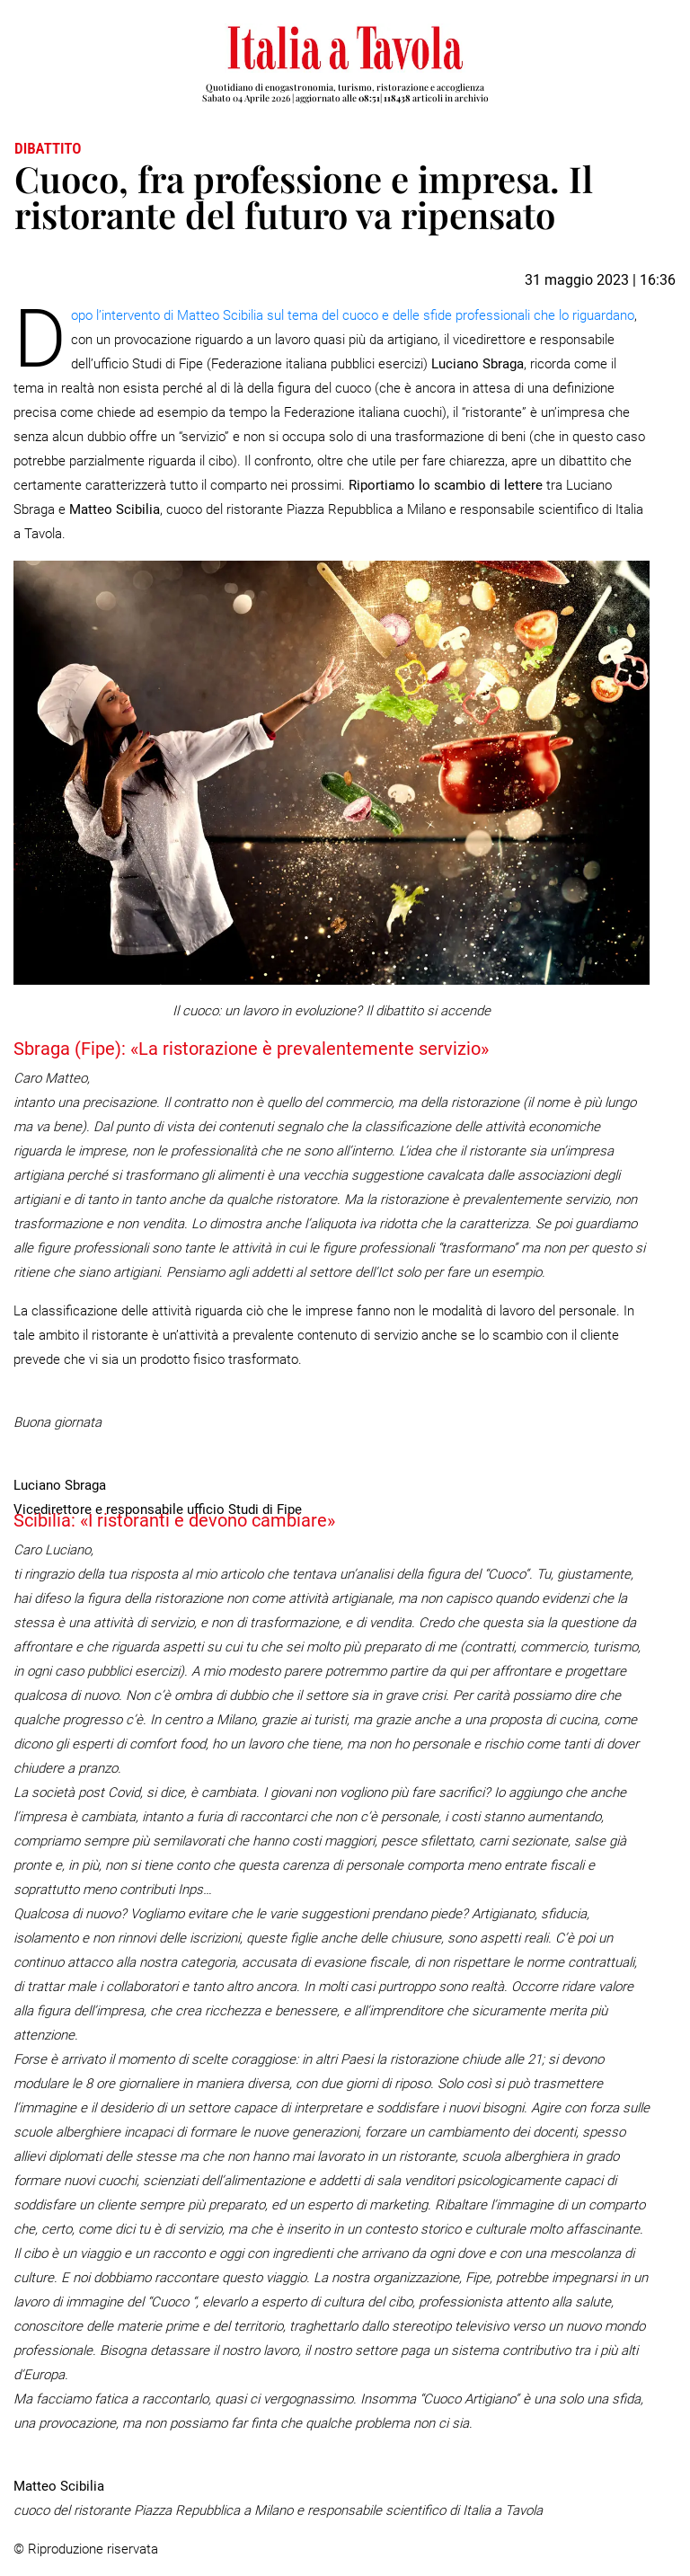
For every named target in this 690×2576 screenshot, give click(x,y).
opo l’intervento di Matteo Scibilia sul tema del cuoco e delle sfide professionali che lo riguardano (352, 315)
